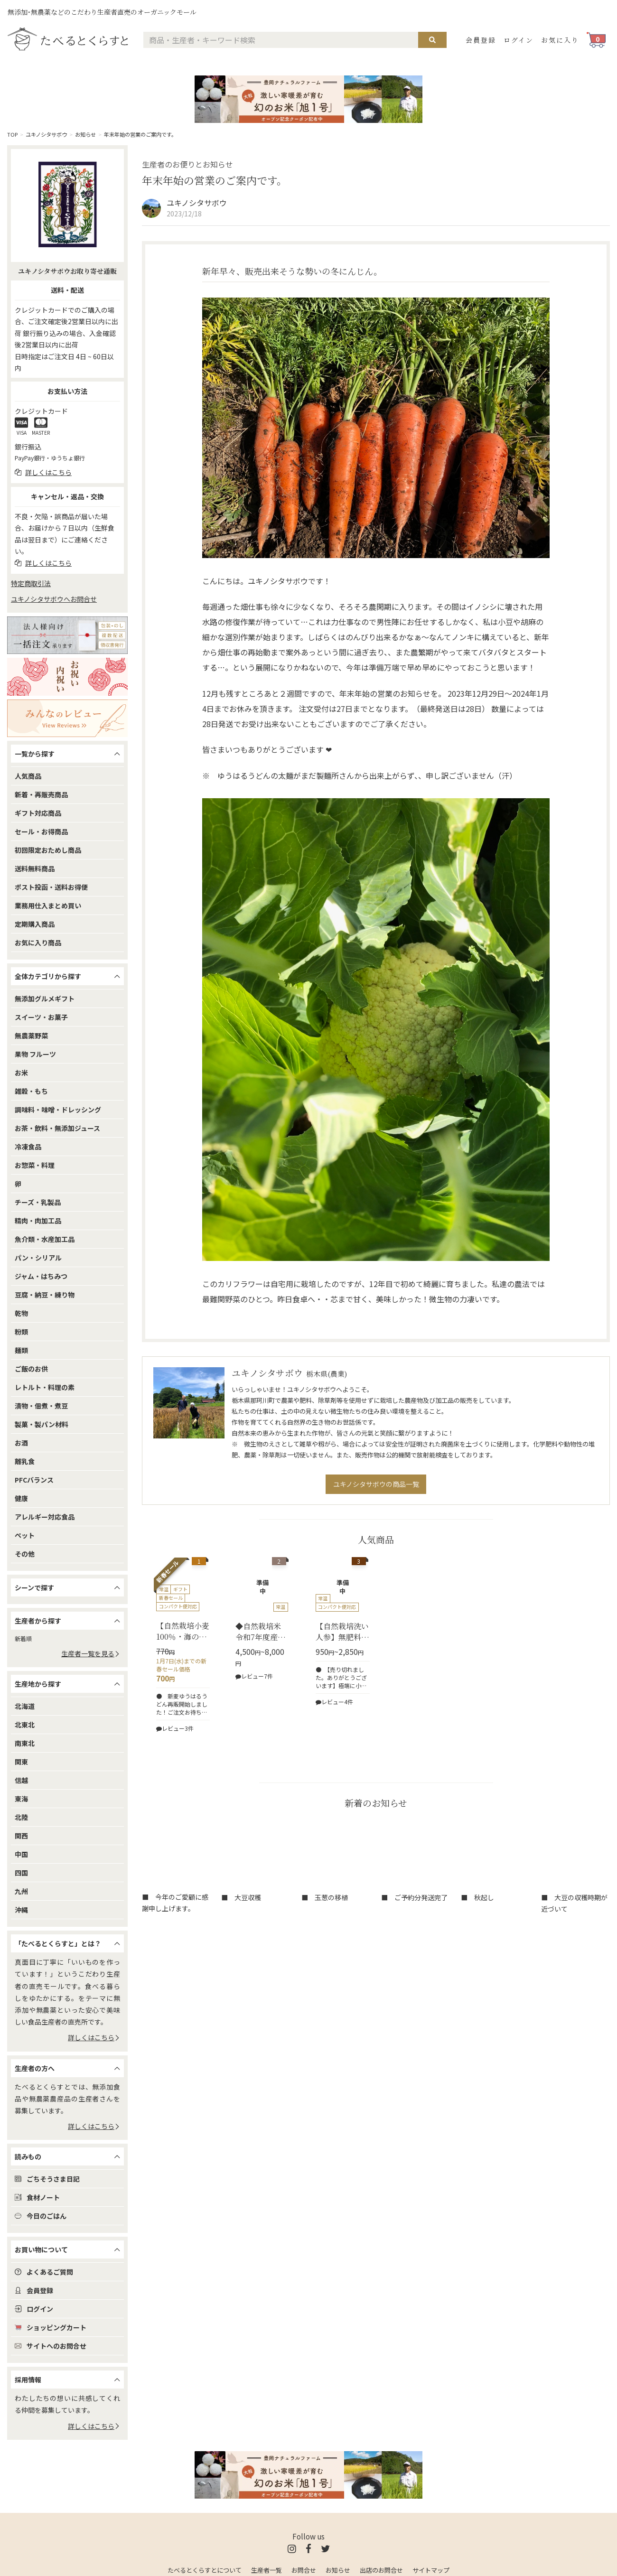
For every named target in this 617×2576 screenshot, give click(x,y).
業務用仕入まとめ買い (48, 905)
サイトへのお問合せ (50, 2346)
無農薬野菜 (31, 1035)
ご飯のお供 (31, 1368)
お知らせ (85, 134)
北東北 (25, 1724)
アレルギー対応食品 (45, 1516)
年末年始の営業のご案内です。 (140, 134)
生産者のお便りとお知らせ (187, 164)
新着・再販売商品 (41, 794)
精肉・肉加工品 (38, 1220)
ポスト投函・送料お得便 (51, 887)
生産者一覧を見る (90, 1653)
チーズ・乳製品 (38, 1202)
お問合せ (303, 2570)
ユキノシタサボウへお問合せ (54, 599)
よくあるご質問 (44, 2272)
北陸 (21, 1817)
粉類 (21, 1331)
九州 (21, 1891)
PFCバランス (34, 1479)
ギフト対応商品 (38, 813)
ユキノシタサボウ (46, 134)
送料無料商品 (35, 868)
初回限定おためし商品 (48, 850)
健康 (21, 1498)
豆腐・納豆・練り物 (45, 1294)
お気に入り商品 (38, 942)
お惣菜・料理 (35, 1165)
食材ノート (37, 2197)
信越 (21, 1780)
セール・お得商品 (41, 831)
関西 (21, 1835)
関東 (21, 1761)
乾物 (21, 1313)
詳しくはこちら (94, 2037)
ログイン (518, 40)
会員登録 (481, 40)
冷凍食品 (28, 1146)
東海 (21, 1798)
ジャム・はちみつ (41, 1276)
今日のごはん (40, 2216)
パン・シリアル (38, 1257)
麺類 (21, 1350)
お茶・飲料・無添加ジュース (57, 1128)
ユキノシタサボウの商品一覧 (376, 1484)
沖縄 (21, 1909)
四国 (21, 1872)
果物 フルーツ (35, 1054)
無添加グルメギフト (45, 998)
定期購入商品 (35, 924)
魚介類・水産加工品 (45, 1239)
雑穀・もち (31, 1091)
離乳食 (25, 1461)
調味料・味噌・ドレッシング (58, 1109)
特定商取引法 (31, 583)
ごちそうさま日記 (47, 2179)
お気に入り (560, 40)
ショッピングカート (50, 2327)
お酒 (21, 1442)
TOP (12, 134)
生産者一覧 (266, 2570)
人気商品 (28, 776)
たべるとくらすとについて (205, 2570)
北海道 (25, 1706)
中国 (21, 1854)
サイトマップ (430, 2570)
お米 (21, 1072)
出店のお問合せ (381, 2570)
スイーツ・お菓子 (41, 1017)
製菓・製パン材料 (41, 1424)
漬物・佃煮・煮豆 (41, 1405)
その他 (25, 1554)
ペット (25, 1535)
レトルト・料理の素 (45, 1387)
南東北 (25, 1743)
